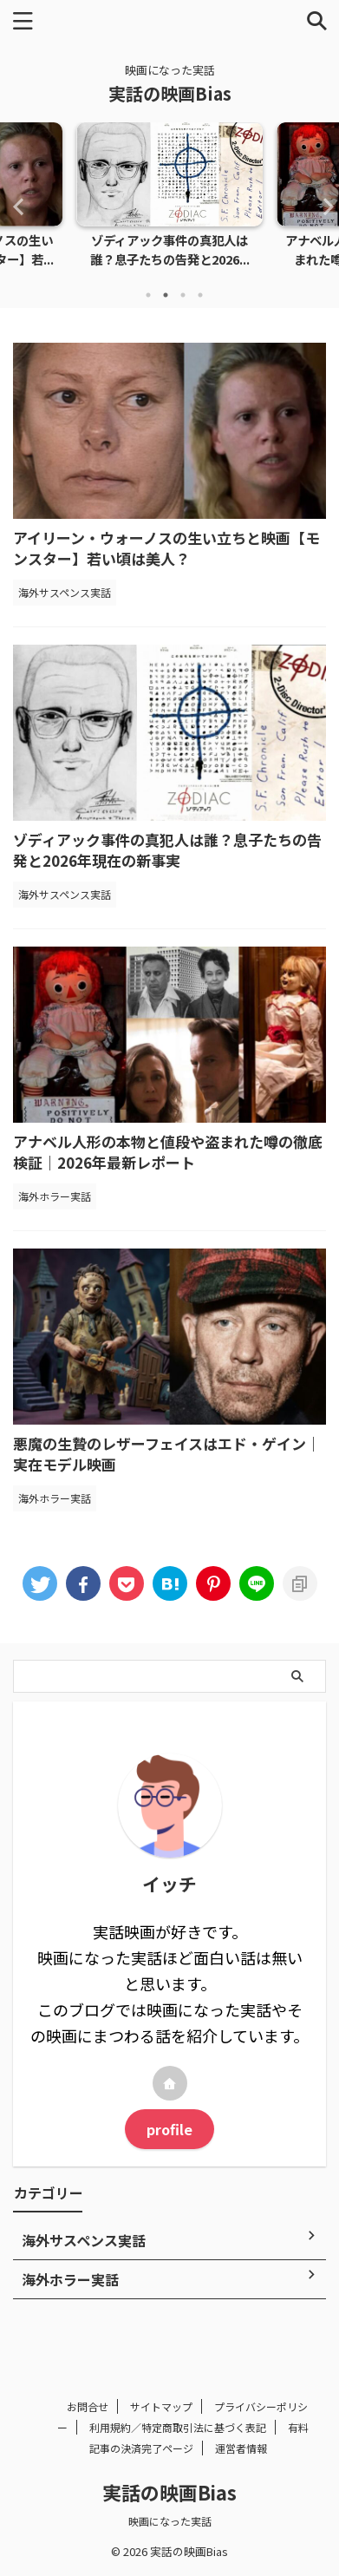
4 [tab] (200, 295)
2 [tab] (165, 295)
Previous (16, 206)
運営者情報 (241, 2448)
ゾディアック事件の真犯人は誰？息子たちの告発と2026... (170, 249)
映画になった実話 (170, 2521)
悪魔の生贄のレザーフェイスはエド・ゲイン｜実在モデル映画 (167, 1453)
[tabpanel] (169, 200)
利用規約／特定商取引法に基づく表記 (177, 2427)
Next (323, 206)
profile (169, 2129)
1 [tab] (148, 295)
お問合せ (87, 2406)
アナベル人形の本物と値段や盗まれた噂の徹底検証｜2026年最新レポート (168, 1152)
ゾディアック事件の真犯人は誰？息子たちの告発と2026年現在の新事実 (167, 850)
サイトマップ (161, 2406)
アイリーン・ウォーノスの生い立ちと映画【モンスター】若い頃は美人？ (166, 548)
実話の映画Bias (169, 93)
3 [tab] (183, 295)
